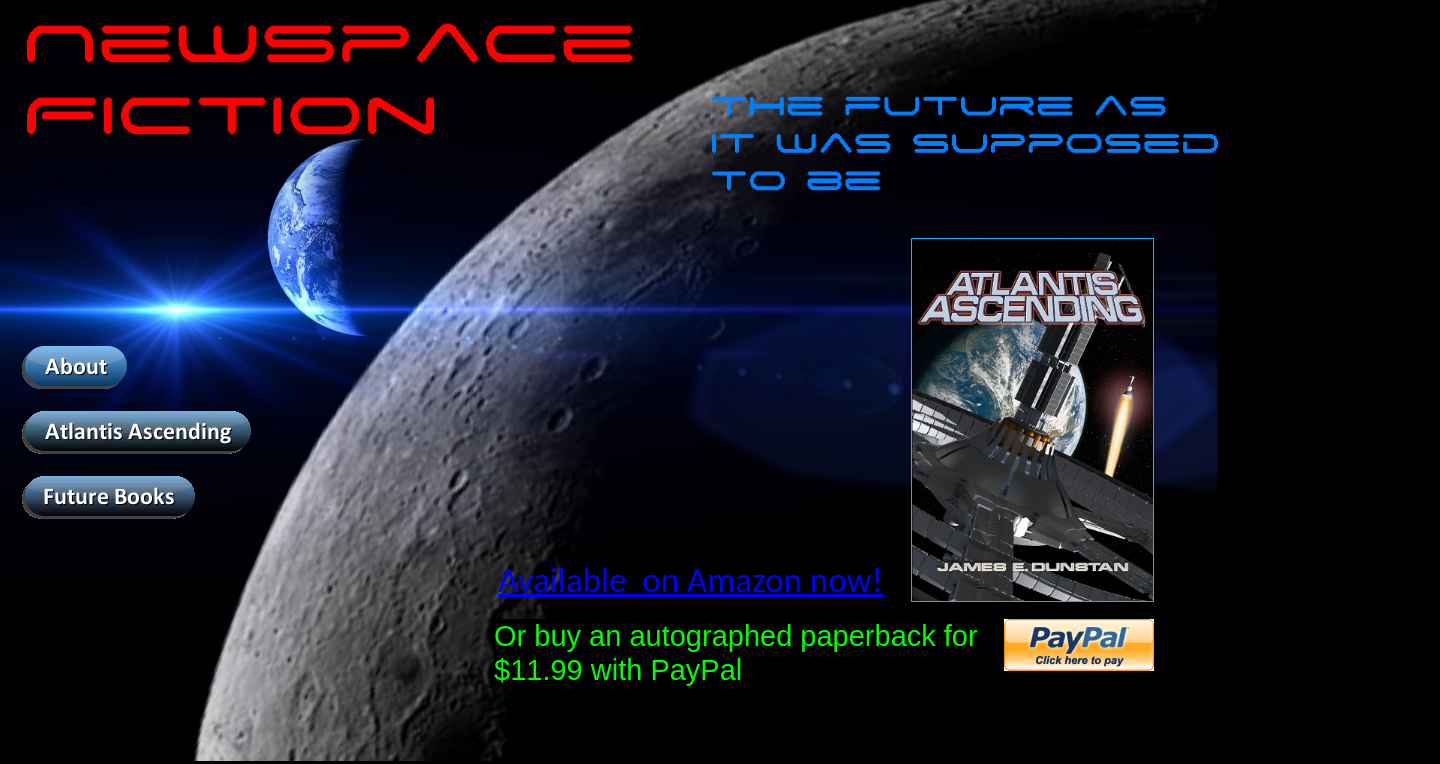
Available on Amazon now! (690, 580)
